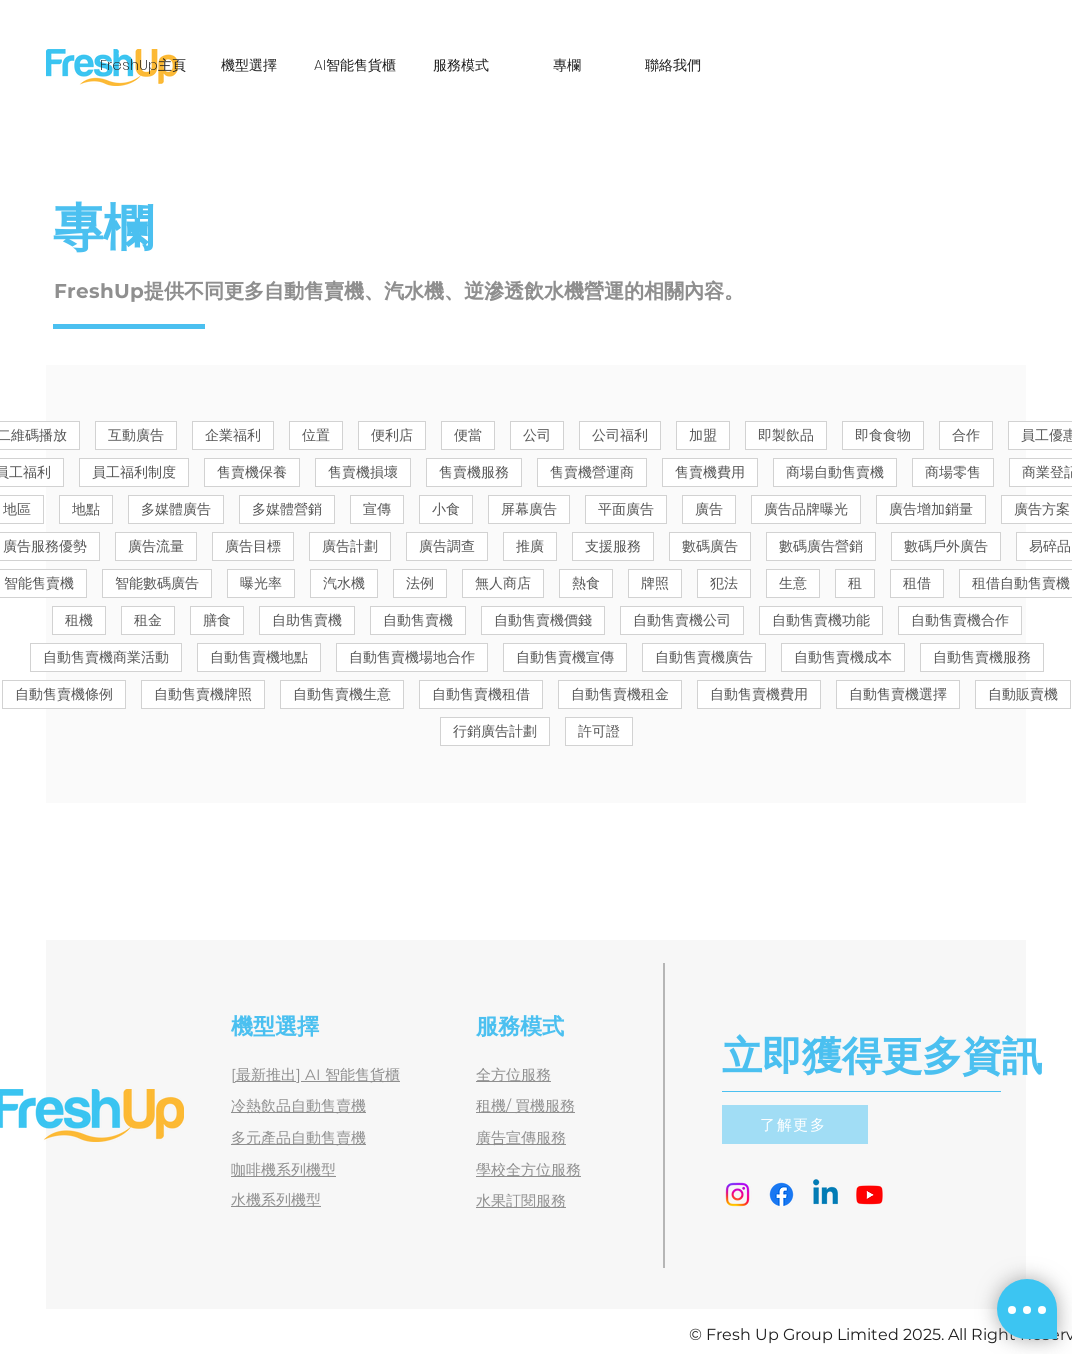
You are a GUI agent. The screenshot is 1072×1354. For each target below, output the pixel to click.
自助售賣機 (307, 620)
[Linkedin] (825, 1194)
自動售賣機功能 (821, 620)
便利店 (392, 435)
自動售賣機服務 (982, 657)
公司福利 (620, 435)
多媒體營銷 (287, 509)
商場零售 (953, 472)
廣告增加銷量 (931, 509)
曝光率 (261, 583)
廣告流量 (156, 546)
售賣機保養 (252, 472)
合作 (966, 435)
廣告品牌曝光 (806, 509)
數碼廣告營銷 (821, 546)
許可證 (599, 731)
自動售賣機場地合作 (412, 657)
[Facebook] (781, 1194)
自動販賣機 (1023, 694)
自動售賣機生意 (342, 694)
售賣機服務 (474, 472)
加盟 (703, 435)
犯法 (724, 583)
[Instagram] (737, 1194)
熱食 (586, 583)
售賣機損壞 (363, 472)
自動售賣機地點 (259, 657)
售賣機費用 (710, 472)
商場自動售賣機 (835, 472)
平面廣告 (626, 509)
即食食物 (883, 435)
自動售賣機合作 (960, 620)
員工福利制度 (134, 472)
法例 (420, 583)
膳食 (217, 620)
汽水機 (344, 583)
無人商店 (503, 583)
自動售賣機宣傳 (565, 657)
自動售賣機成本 (843, 657)
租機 (79, 620)
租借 (917, 583)
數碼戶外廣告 (946, 546)
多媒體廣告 (176, 509)
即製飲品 (786, 435)
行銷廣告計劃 (495, 731)
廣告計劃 (350, 546)
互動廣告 (136, 435)
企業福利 (233, 435)
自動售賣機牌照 (203, 694)
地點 (86, 509)
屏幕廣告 (529, 509)
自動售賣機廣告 (704, 657)
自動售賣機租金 (620, 694)
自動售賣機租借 (481, 694)
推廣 (530, 546)
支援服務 (613, 546)
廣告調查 (447, 546)
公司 (537, 435)
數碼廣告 (710, 546)
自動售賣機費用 (759, 694)
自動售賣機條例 (64, 694)
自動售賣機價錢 (543, 620)
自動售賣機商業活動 (106, 657)
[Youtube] (869, 1194)
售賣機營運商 (592, 472)
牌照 (655, 583)
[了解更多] (795, 1124)
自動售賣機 (418, 620)
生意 (793, 583)
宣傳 (377, 509)
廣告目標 (253, 546)
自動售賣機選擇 (898, 694)
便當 (468, 435)
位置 (316, 435)
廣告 (709, 509)
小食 (446, 509)
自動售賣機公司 (682, 620)
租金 (148, 620)
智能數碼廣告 (157, 583)
